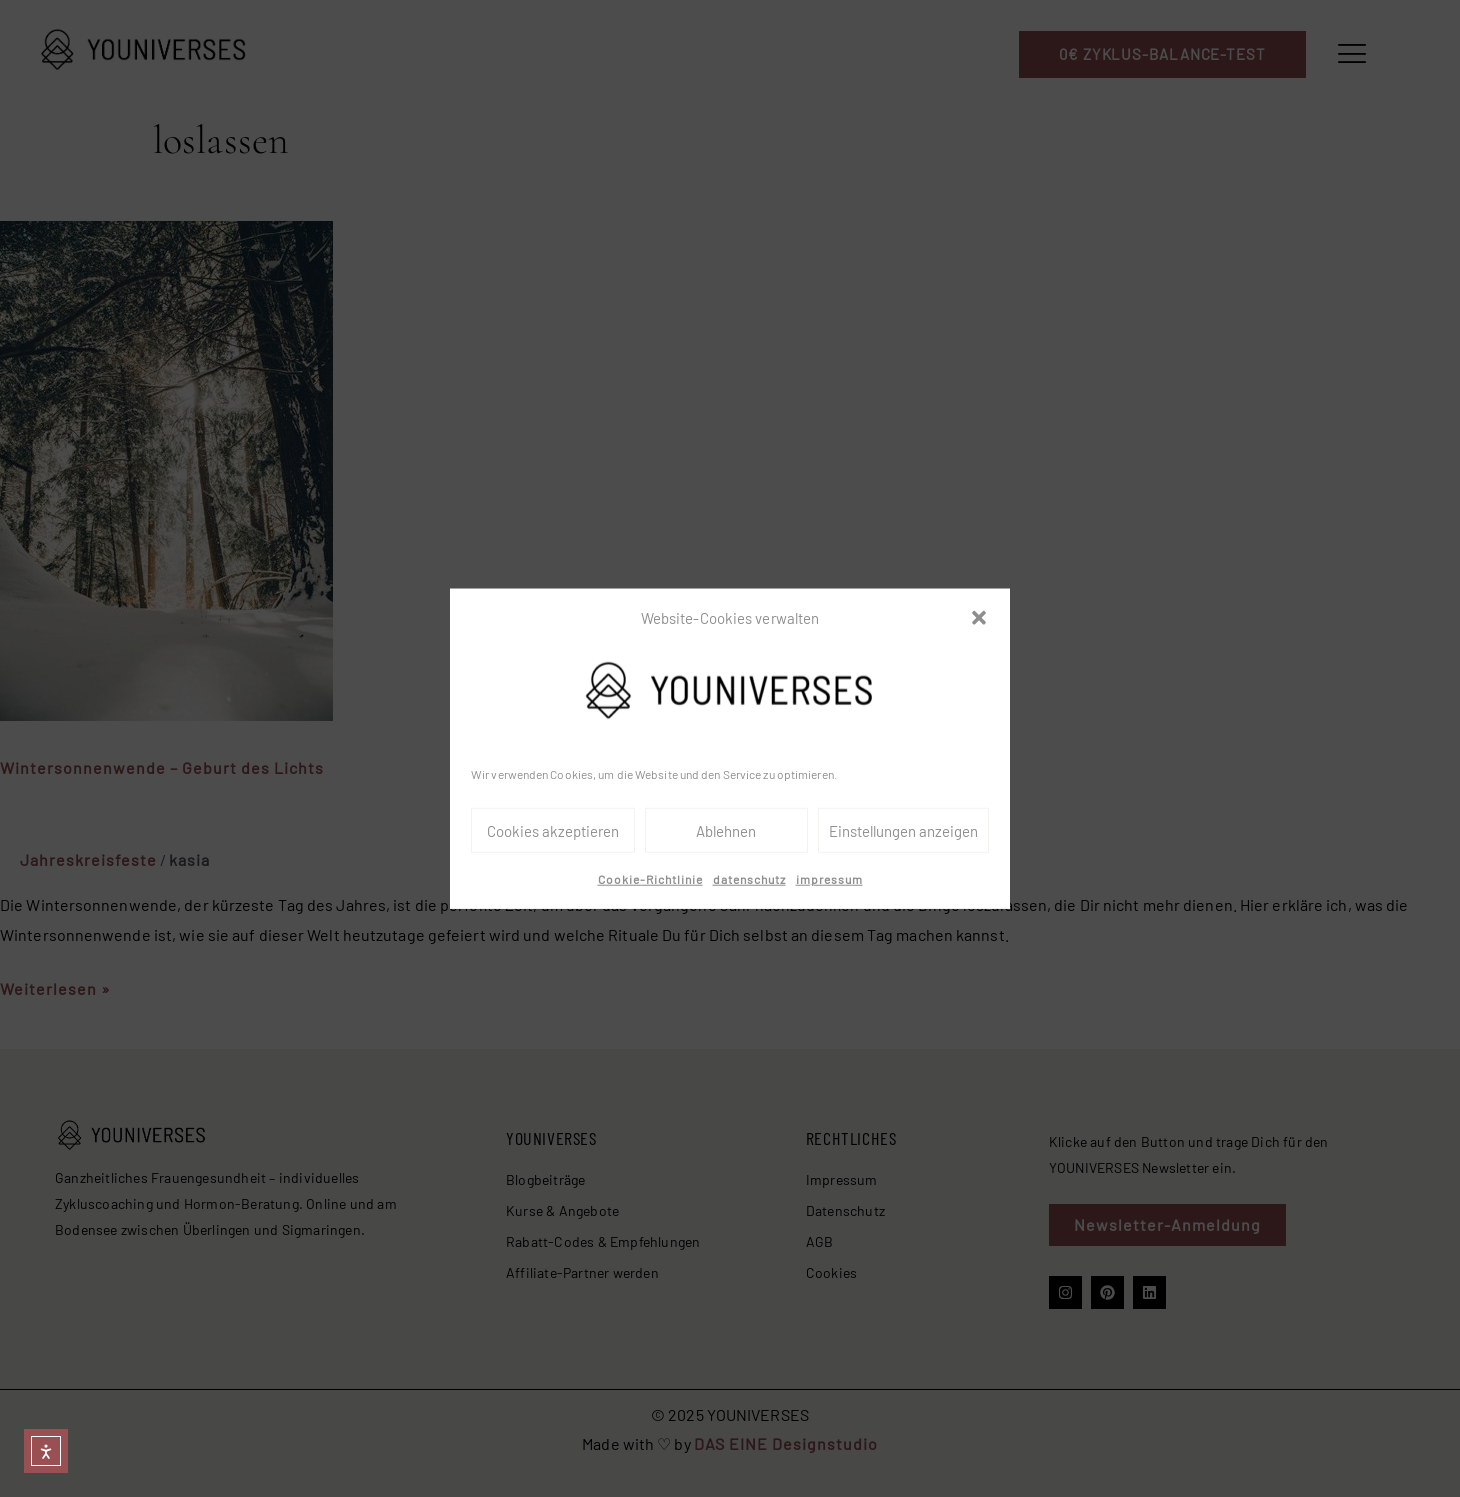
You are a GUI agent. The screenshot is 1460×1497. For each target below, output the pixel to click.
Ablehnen (726, 831)
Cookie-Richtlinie (650, 879)
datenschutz (749, 879)
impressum (829, 879)
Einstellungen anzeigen (903, 831)
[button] (979, 618)
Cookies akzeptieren (553, 831)
